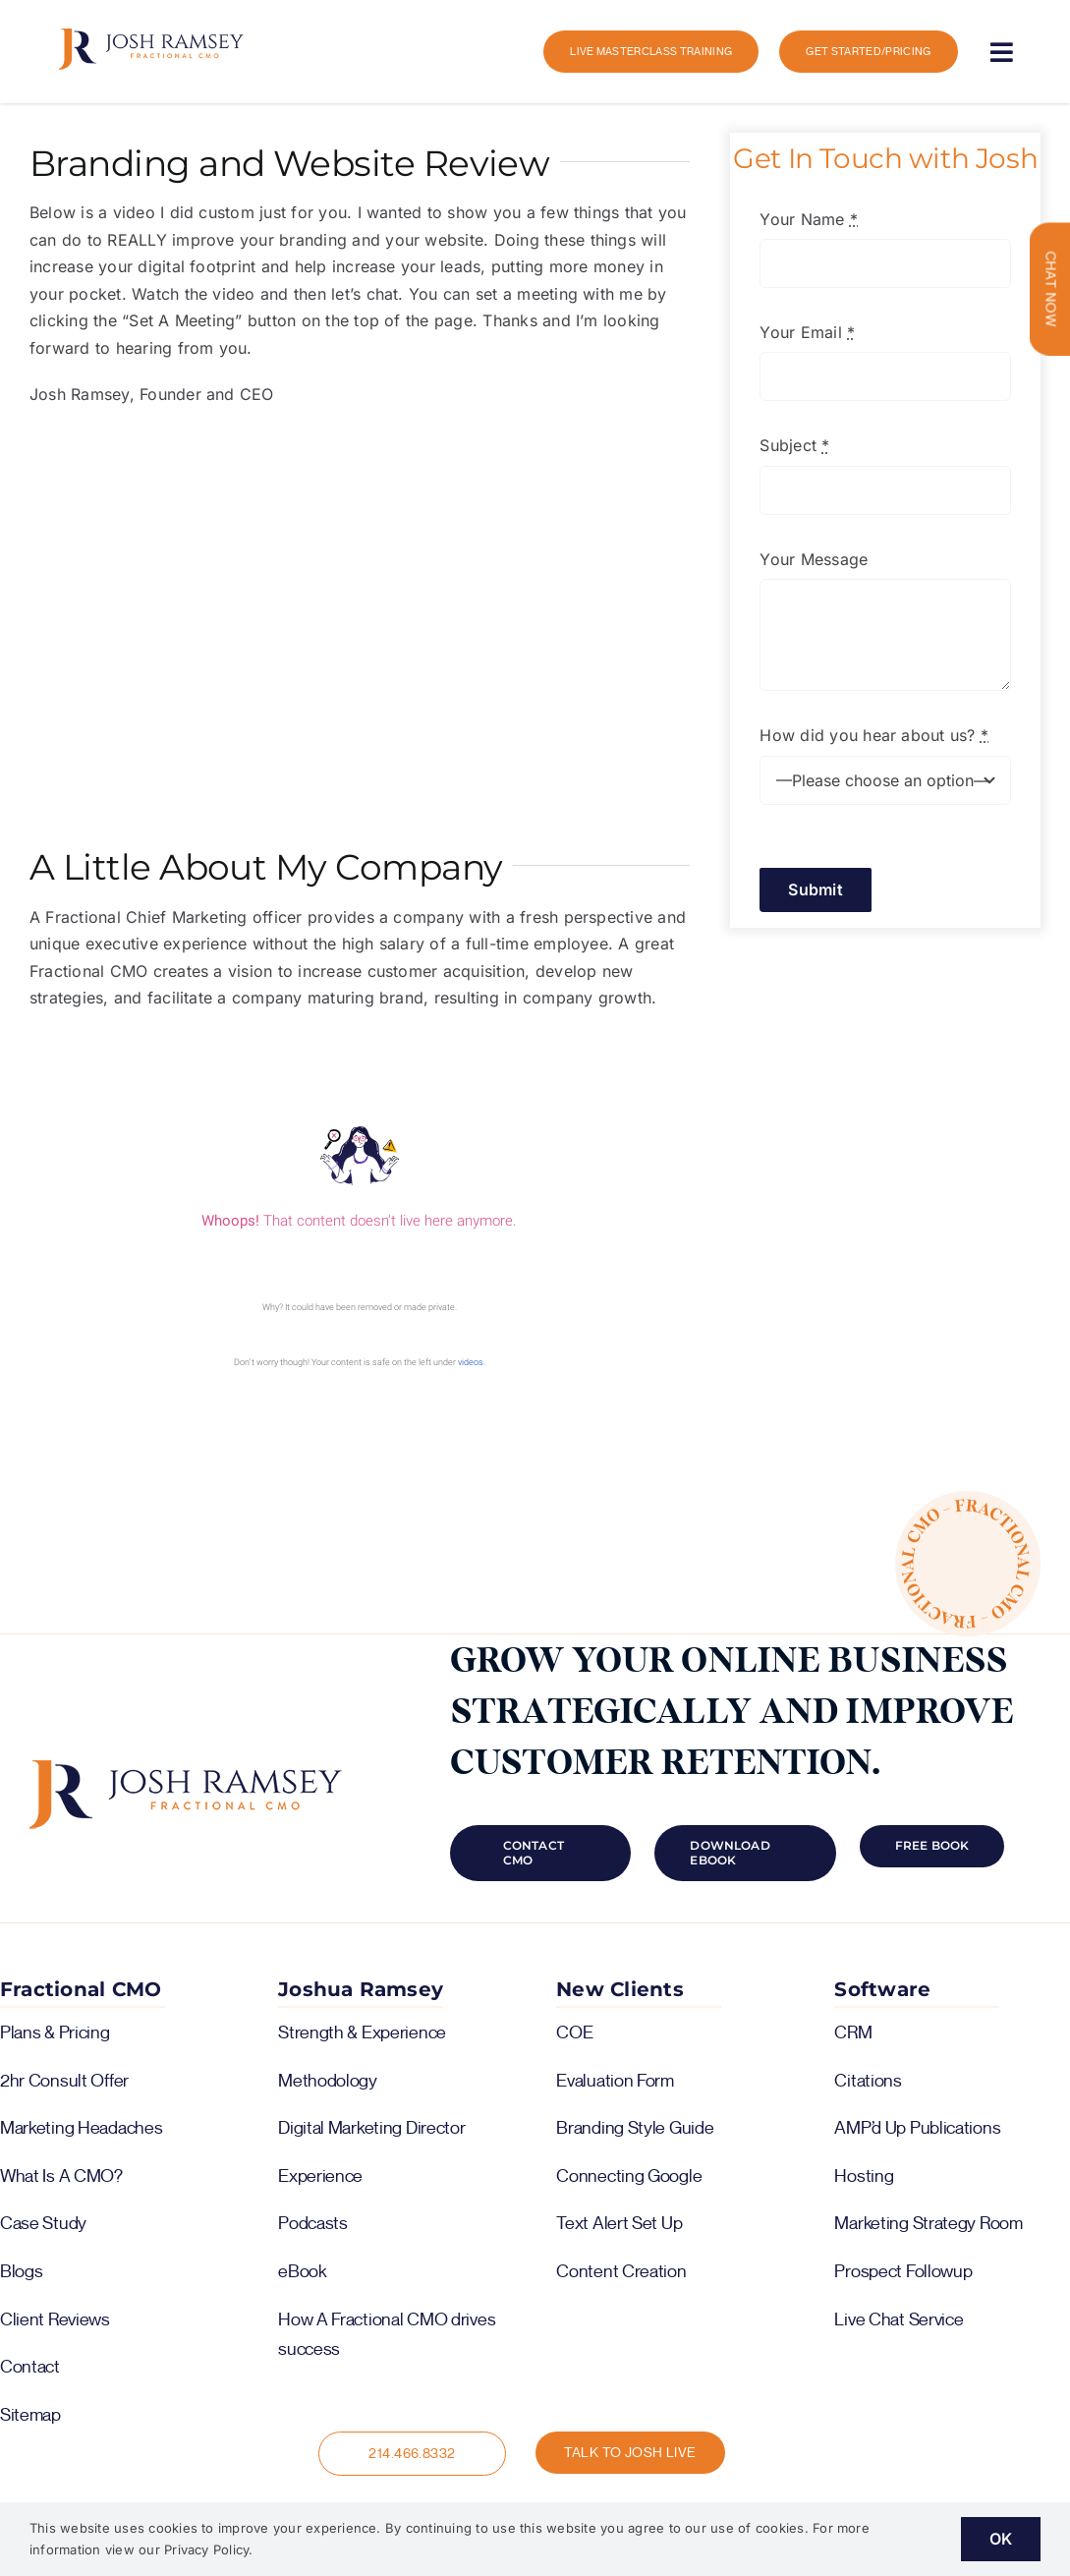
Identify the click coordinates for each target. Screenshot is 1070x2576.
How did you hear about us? (874, 735)
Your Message (814, 559)
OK (1000, 2538)
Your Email (807, 332)
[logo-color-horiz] (151, 36)
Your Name (809, 219)
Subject (794, 445)
